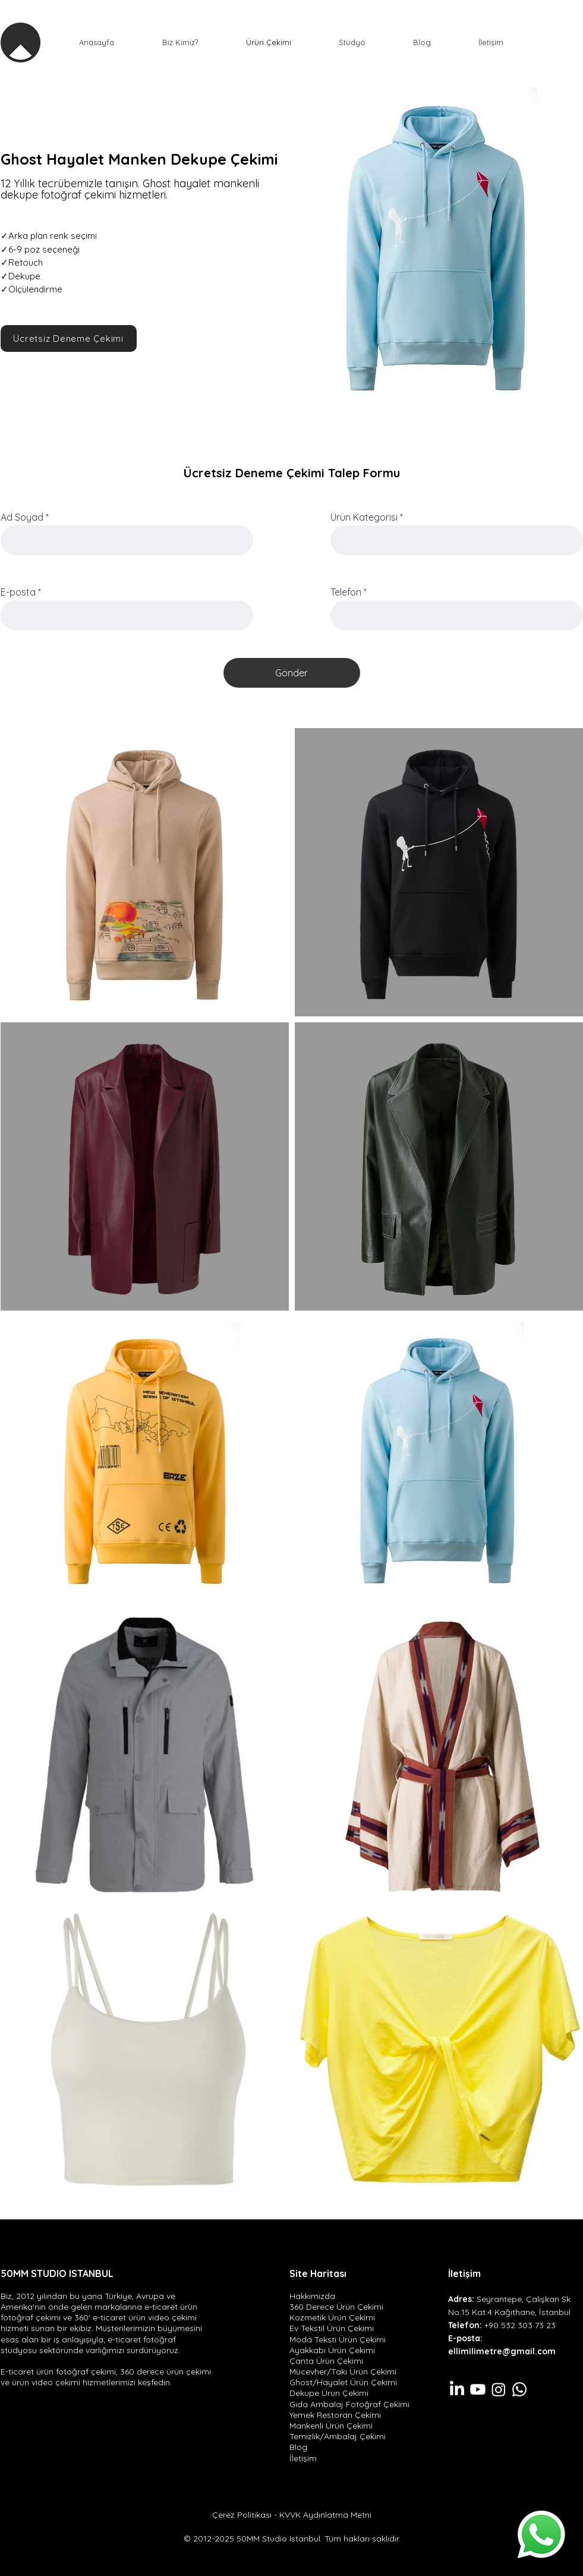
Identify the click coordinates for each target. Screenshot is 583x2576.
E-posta (18, 592)
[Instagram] (499, 2389)
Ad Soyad (22, 517)
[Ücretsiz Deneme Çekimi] (69, 338)
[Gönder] (291, 673)
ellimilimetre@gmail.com (502, 2351)
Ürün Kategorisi (364, 517)
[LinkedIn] (457, 2389)
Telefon (345, 592)
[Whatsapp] (541, 2534)
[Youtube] (478, 2389)
